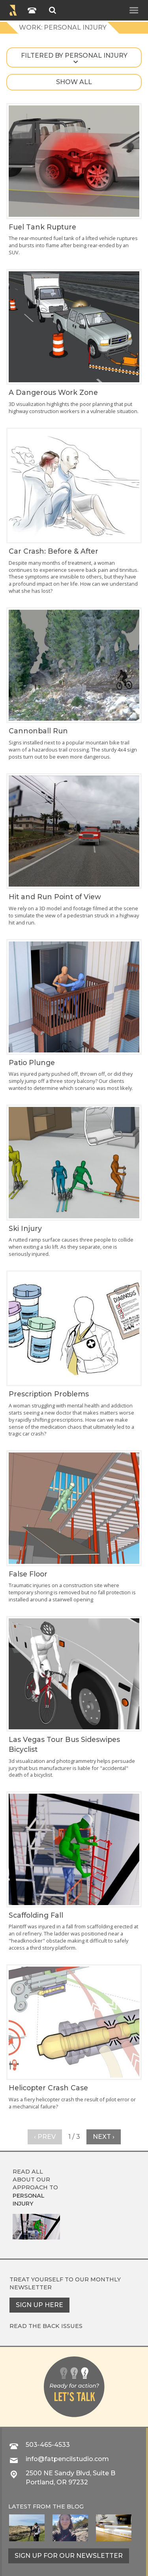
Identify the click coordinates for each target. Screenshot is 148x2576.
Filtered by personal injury (74, 55)
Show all (74, 82)
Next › (103, 2136)
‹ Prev (45, 2136)
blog (75, 2506)
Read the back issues (45, 2326)
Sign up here (39, 2305)
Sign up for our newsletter (69, 2555)
